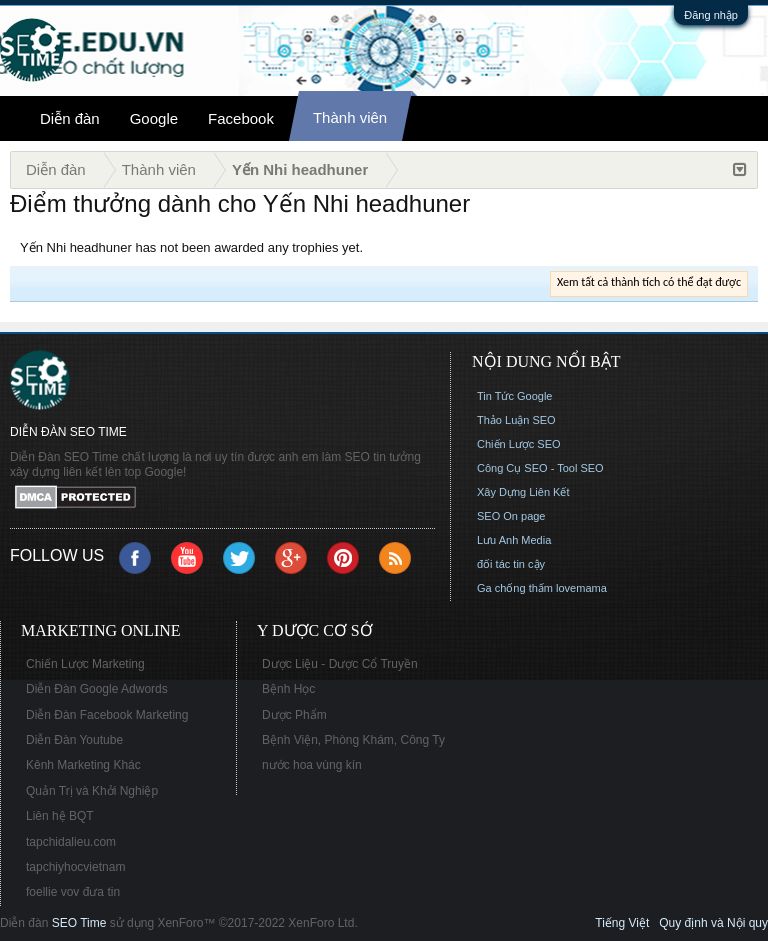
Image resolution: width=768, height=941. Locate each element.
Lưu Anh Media (514, 540)
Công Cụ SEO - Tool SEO (540, 468)
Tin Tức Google (514, 396)
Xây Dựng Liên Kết (523, 492)
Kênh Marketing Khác (83, 765)
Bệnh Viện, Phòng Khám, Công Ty (353, 740)
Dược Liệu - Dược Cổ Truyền (340, 664)
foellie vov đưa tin (73, 892)
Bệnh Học (288, 689)
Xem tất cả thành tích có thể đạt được (649, 282)
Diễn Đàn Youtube (74, 740)
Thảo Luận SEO (516, 420)
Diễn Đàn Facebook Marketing (107, 715)
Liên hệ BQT (60, 816)
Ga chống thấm (515, 588)
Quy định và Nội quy (713, 923)
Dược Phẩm (294, 715)
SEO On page (511, 516)
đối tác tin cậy (511, 564)
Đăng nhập (711, 15)
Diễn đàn (70, 118)
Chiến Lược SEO (519, 444)
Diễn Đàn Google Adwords (97, 689)
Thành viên (350, 117)
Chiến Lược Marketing (85, 664)
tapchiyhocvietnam (75, 867)
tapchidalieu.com (71, 842)
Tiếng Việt (622, 923)
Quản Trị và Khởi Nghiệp (92, 791)
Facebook (241, 118)
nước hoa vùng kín (312, 765)
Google (154, 118)
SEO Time (79, 923)
